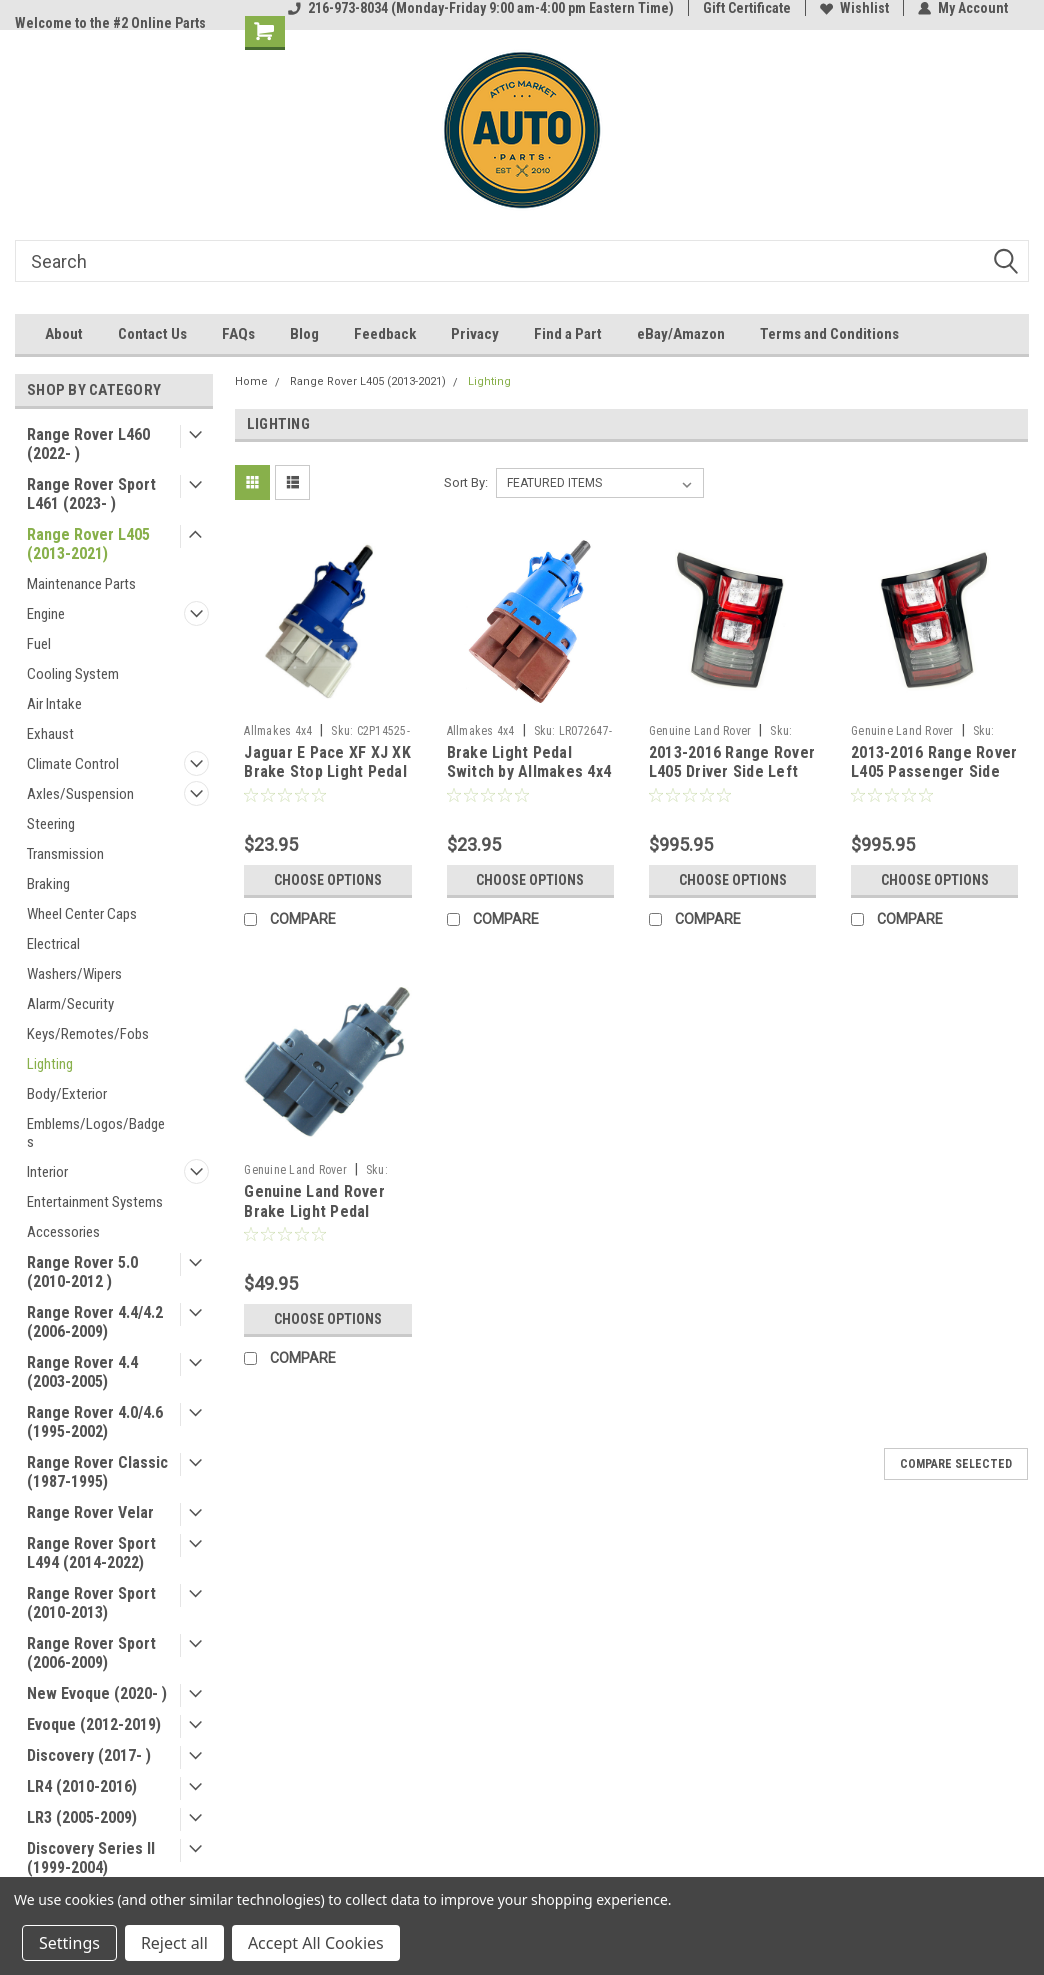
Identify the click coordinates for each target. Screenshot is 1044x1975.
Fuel (39, 644)
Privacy (475, 334)
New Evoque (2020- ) (97, 1693)
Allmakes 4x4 (278, 731)
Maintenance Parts (81, 584)
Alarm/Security (70, 1004)
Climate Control (73, 764)
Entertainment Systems (95, 1202)
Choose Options (328, 880)
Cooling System (73, 674)
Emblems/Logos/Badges (96, 1133)
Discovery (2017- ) (89, 1755)
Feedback (385, 334)
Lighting (50, 1064)
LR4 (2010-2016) (82, 1786)
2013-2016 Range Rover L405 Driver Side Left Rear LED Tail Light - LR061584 (732, 782)
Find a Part (568, 334)
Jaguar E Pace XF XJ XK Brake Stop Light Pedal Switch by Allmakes (327, 772)
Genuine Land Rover (700, 731)
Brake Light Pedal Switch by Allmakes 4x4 (529, 762)
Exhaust (50, 734)
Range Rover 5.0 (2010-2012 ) (82, 1272)
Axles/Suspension (80, 794)
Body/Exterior (67, 1094)
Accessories (63, 1232)
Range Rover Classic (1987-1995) (97, 1472)
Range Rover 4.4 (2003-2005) (82, 1372)
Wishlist (854, 8)
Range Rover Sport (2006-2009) (91, 1653)
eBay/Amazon (681, 334)
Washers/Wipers (74, 974)
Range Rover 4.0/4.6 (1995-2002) (95, 1422)
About (64, 334)
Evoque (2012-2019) (94, 1724)
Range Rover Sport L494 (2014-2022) (91, 1553)
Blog (304, 334)
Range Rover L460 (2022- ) (88, 444)
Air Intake (54, 704)
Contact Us (152, 334)
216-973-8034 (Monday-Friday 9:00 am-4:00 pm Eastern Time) (481, 8)
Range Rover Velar (90, 1512)
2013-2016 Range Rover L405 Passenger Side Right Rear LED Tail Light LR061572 (934, 782)
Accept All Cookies (316, 1943)
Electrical (53, 944)
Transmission (65, 854)
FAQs (238, 334)
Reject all (174, 1943)
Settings (69, 1943)
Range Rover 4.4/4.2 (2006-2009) (95, 1322)
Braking (48, 884)
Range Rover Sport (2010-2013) (91, 1603)
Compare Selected (956, 1464)
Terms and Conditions (829, 334)
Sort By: (466, 482)
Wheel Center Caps (82, 914)
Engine (46, 614)
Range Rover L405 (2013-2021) (88, 544)
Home (251, 381)
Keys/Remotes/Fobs (88, 1034)
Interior (47, 1172)
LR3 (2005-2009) (82, 1817)
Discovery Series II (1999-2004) (91, 1858)
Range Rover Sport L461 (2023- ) (91, 494)
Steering (51, 824)
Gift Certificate (747, 8)
